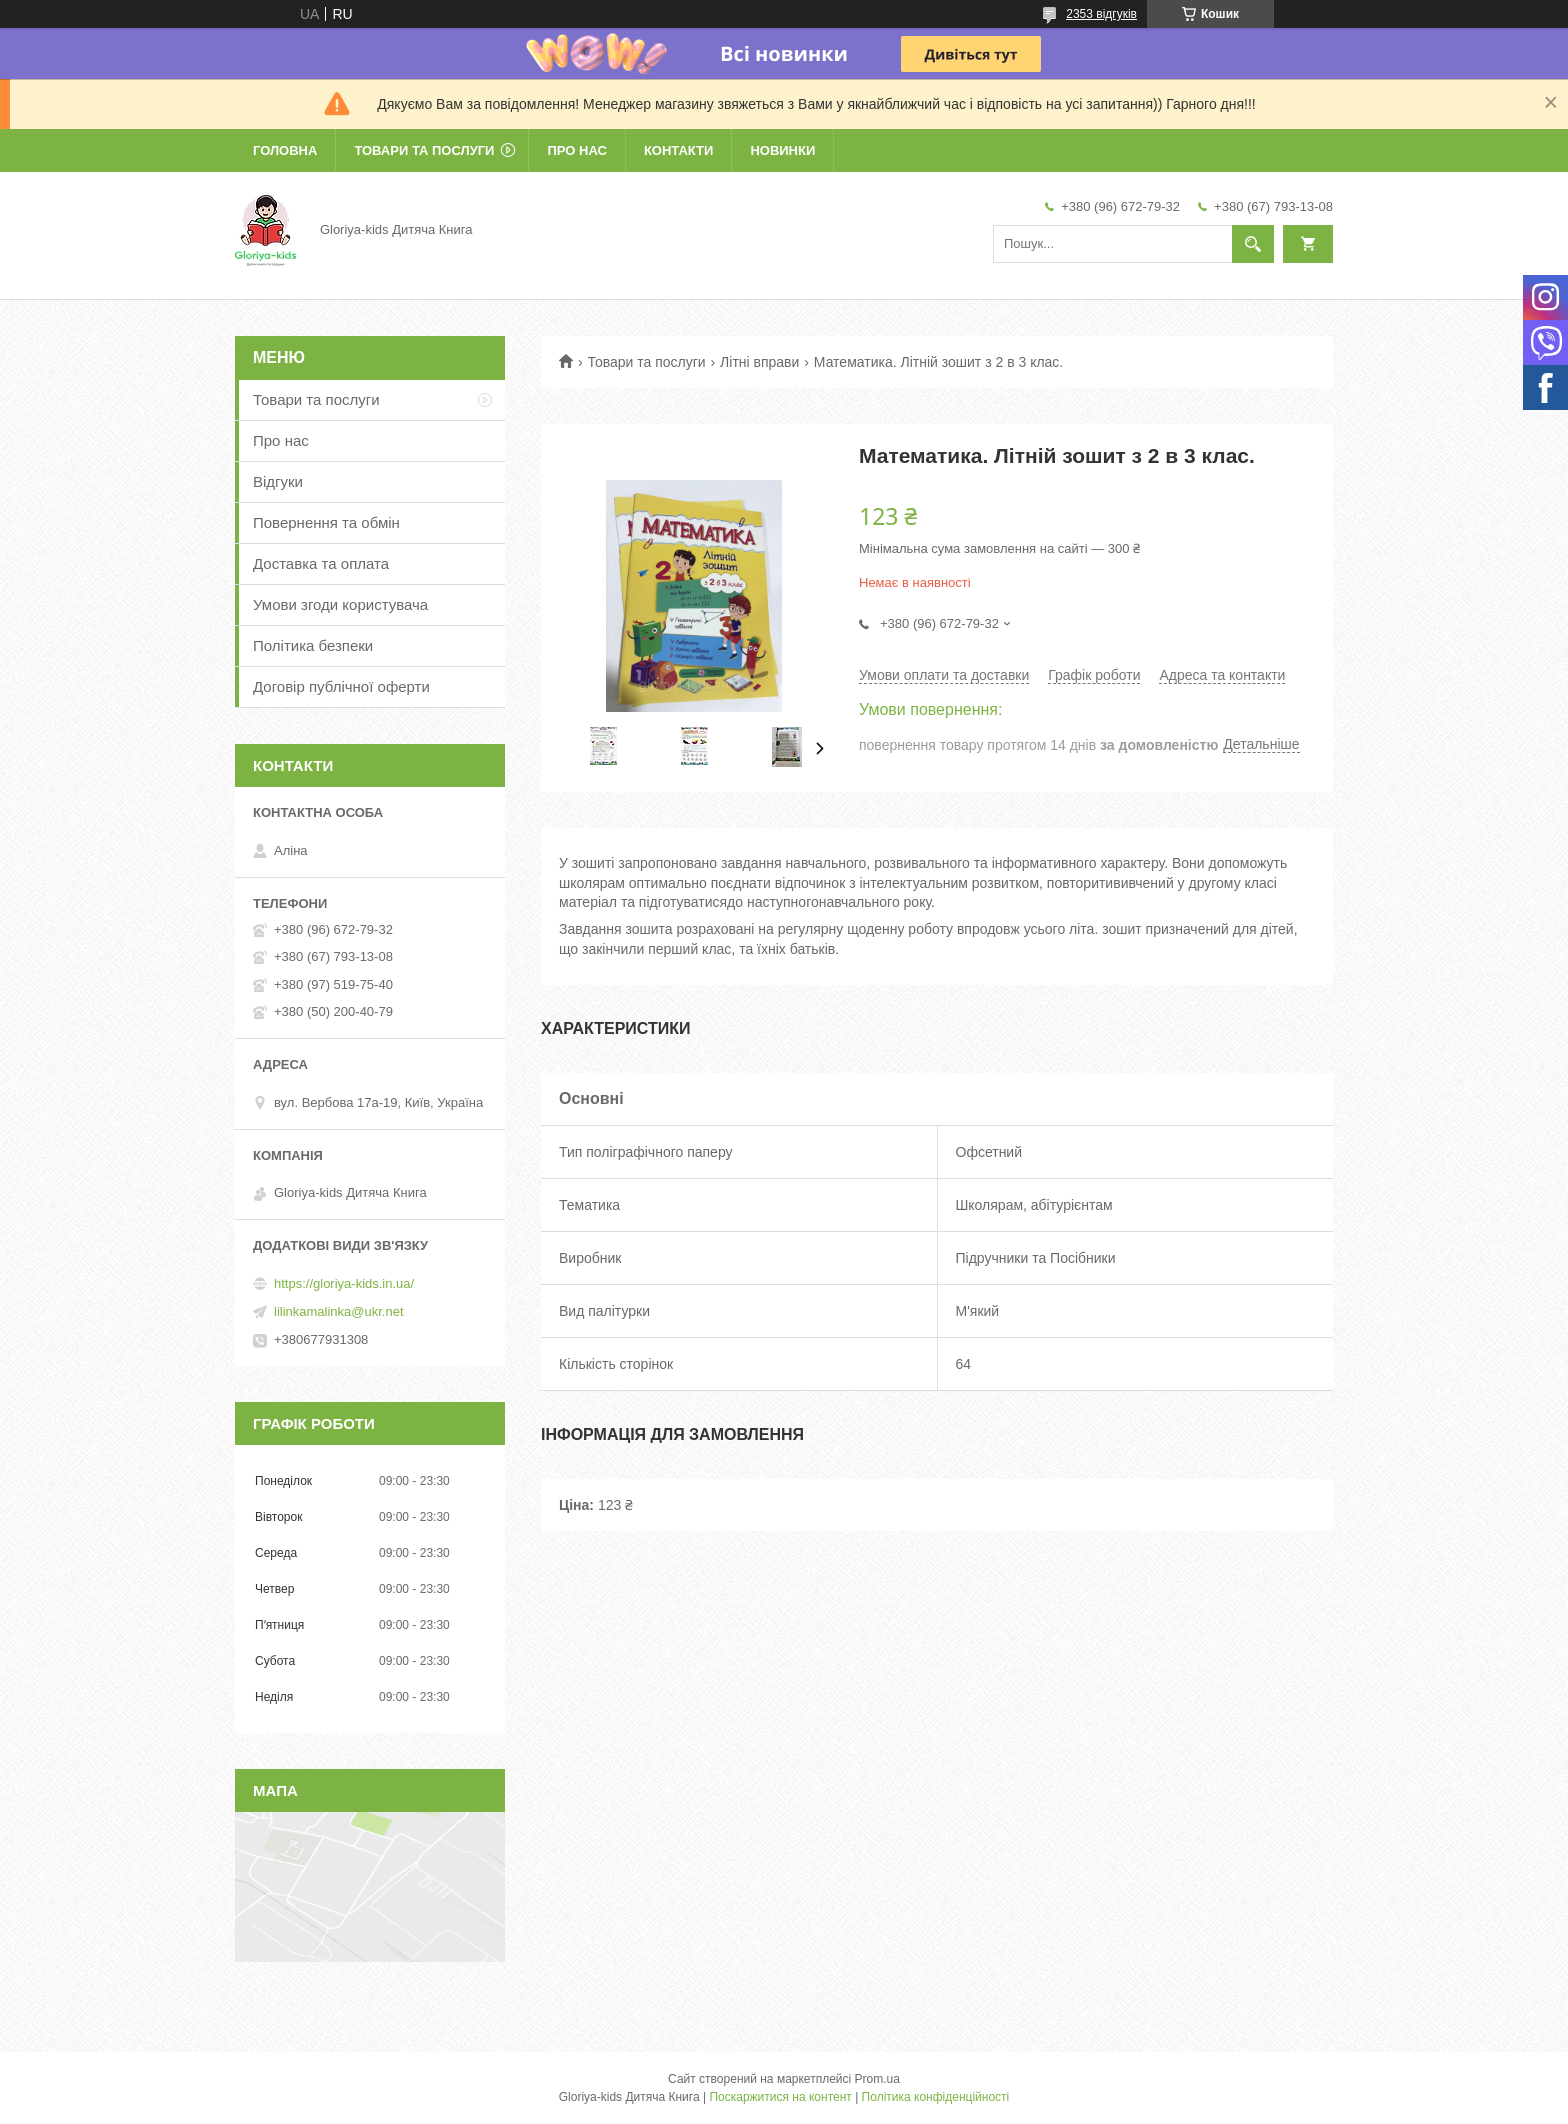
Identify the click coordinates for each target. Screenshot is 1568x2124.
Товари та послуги (424, 150)
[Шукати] (1253, 244)
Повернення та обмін (326, 522)
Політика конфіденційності (936, 2097)
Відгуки (278, 481)
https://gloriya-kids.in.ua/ (344, 1283)
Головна (285, 150)
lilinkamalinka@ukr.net (339, 1311)
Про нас (576, 150)
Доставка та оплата (321, 563)
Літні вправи (759, 362)
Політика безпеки (313, 645)
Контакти (679, 150)
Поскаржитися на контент (780, 2097)
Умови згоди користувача (340, 604)
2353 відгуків (1101, 14)
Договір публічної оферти (341, 686)
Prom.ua (877, 2079)
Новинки (782, 150)
